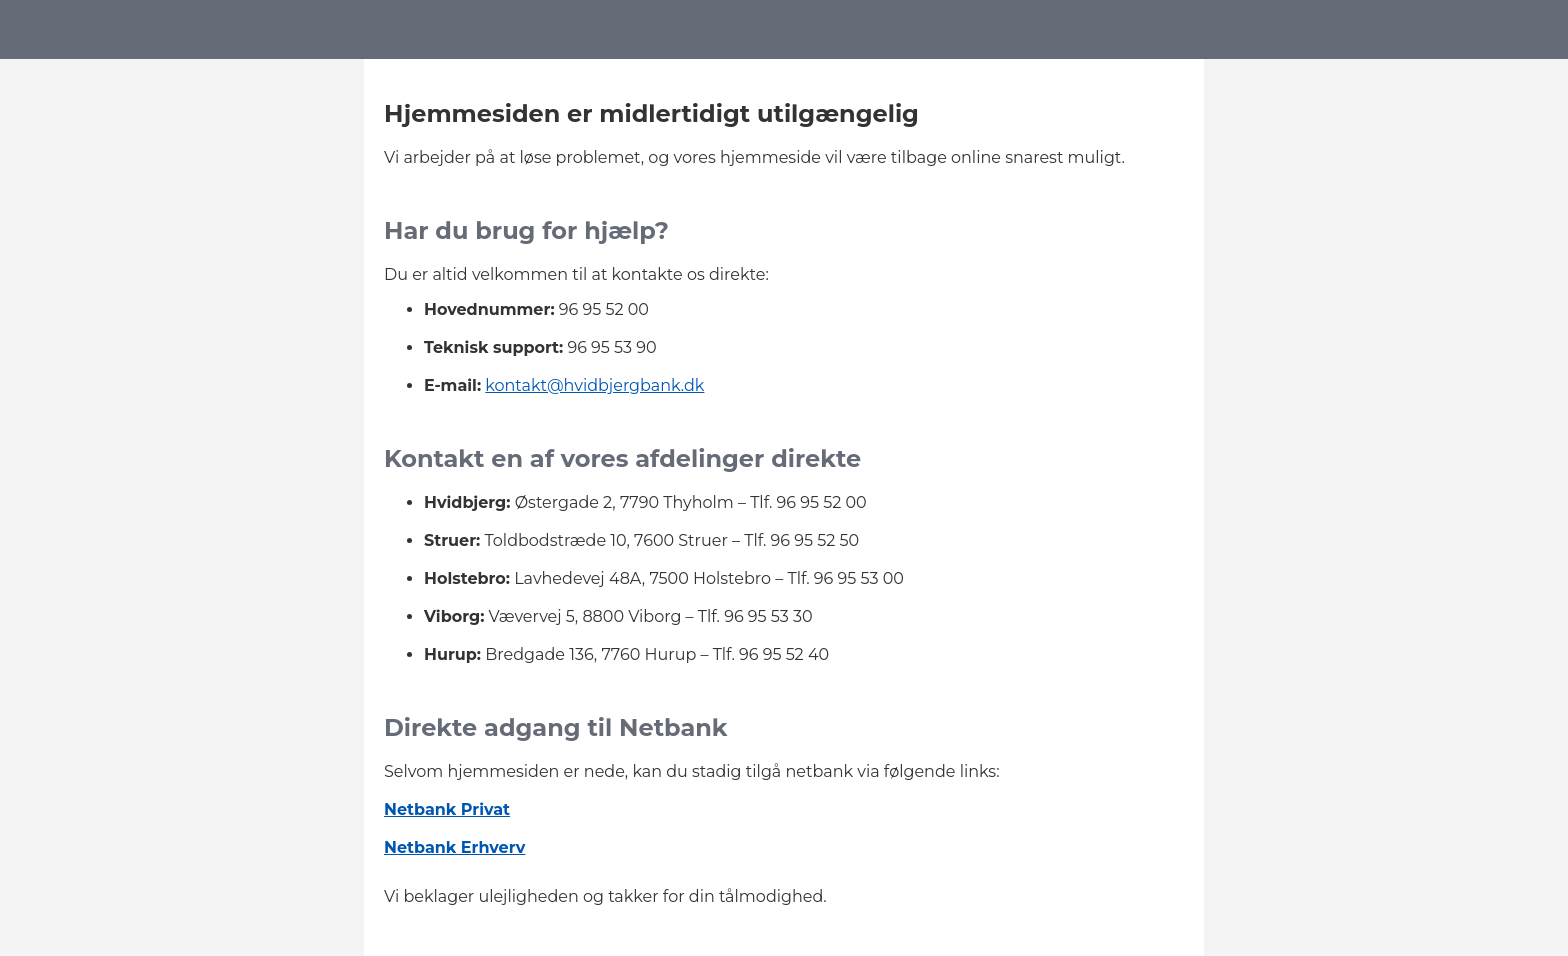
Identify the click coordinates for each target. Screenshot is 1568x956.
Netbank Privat (447, 809)
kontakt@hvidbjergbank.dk (594, 385)
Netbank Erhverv (454, 847)
